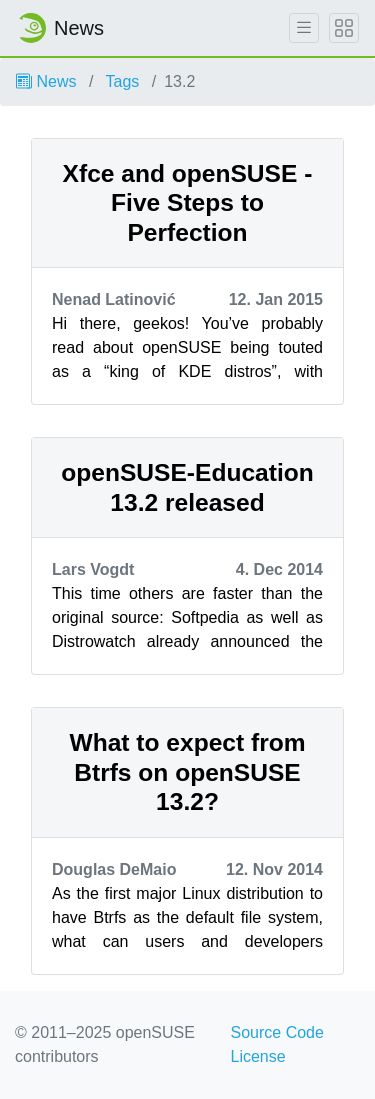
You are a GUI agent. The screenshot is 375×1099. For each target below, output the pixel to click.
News (46, 81)
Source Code (277, 1032)
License (258, 1056)
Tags (123, 81)
